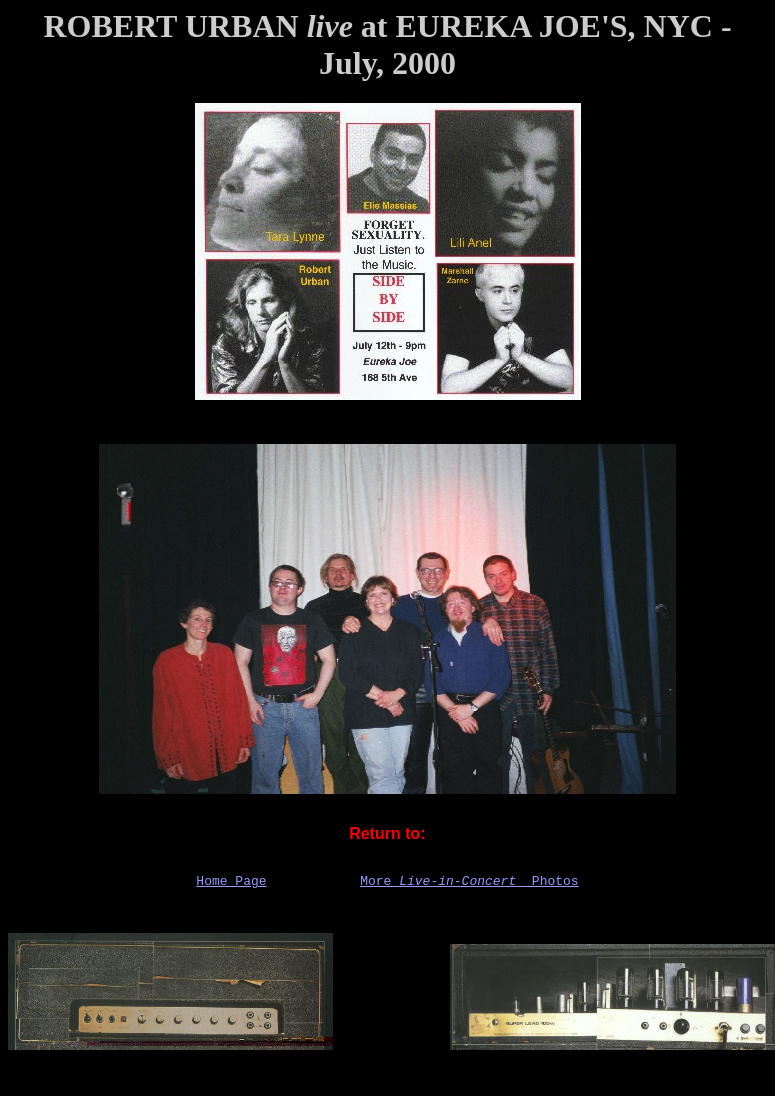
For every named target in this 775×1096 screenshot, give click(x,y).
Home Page (231, 883)
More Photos (469, 883)
